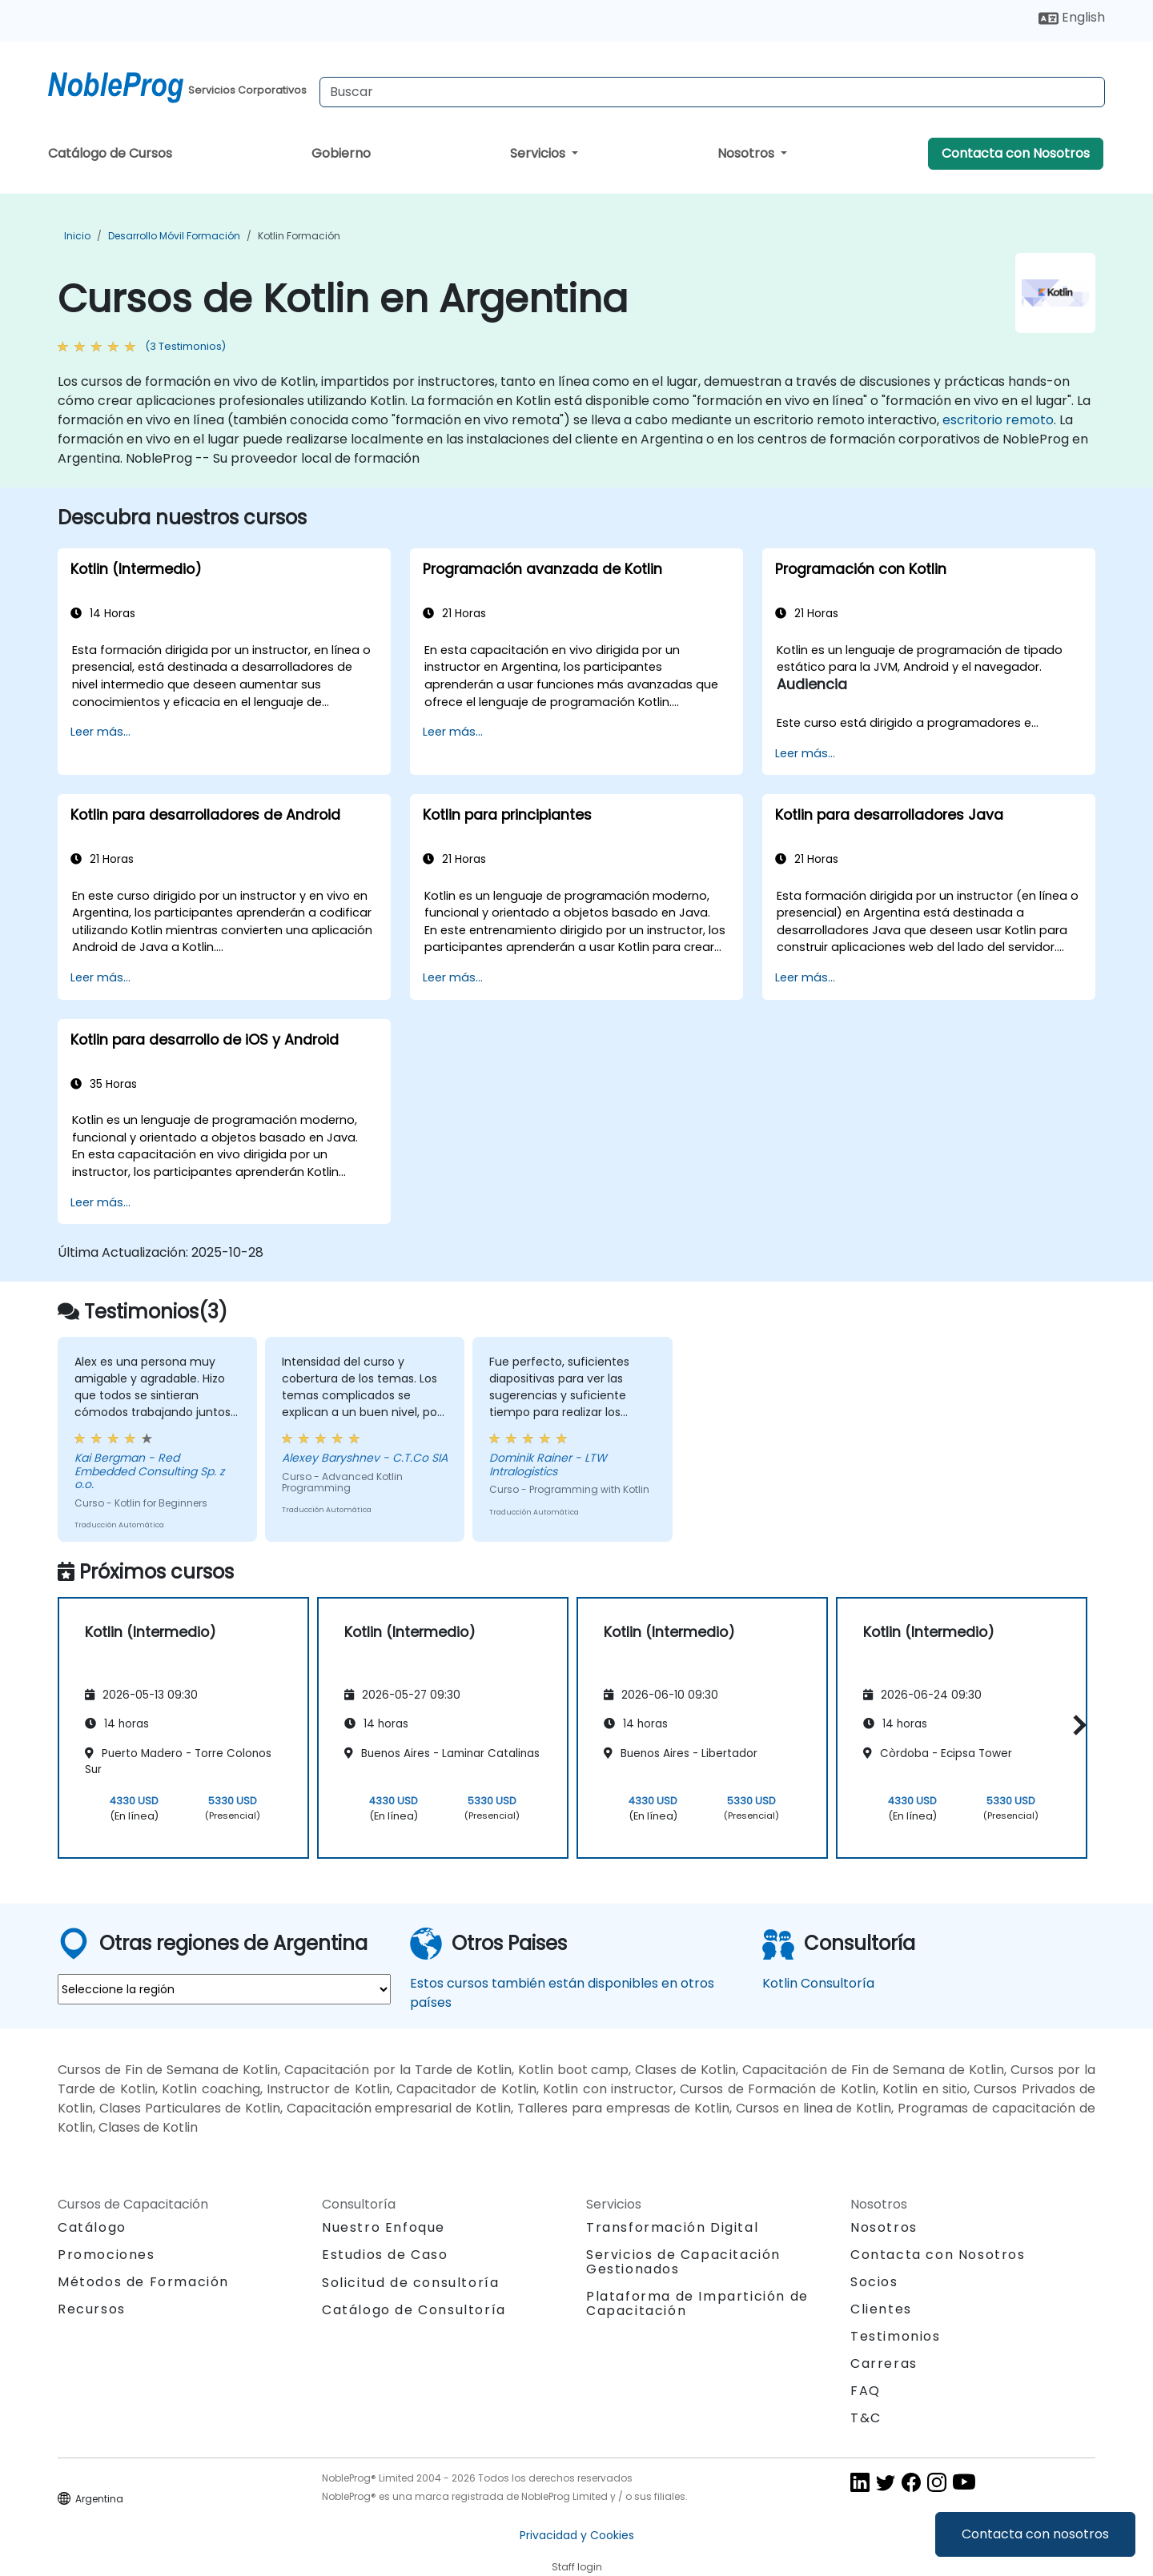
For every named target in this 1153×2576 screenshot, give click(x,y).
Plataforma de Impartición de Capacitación (697, 2303)
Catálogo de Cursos (110, 153)
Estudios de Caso (385, 2254)
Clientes (881, 2309)
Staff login (577, 2567)
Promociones (106, 2254)
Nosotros (747, 153)
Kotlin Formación (299, 236)
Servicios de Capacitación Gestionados (683, 2261)
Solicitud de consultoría (410, 2283)
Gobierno (341, 153)
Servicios (539, 153)
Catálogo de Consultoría (414, 2310)
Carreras (884, 2363)
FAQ (865, 2390)
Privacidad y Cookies (577, 2535)
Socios (874, 2282)
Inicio (77, 236)
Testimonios (895, 2336)
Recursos (92, 2309)
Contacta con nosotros (1035, 2534)
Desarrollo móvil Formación (174, 236)
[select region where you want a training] (224, 1989)
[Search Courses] (712, 92)
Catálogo (92, 2227)
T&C (866, 2418)
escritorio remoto (998, 420)
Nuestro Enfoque (383, 2227)
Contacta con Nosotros (1016, 153)
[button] (1076, 1725)
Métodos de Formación (143, 2282)
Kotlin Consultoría (818, 1983)
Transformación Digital (672, 2227)
